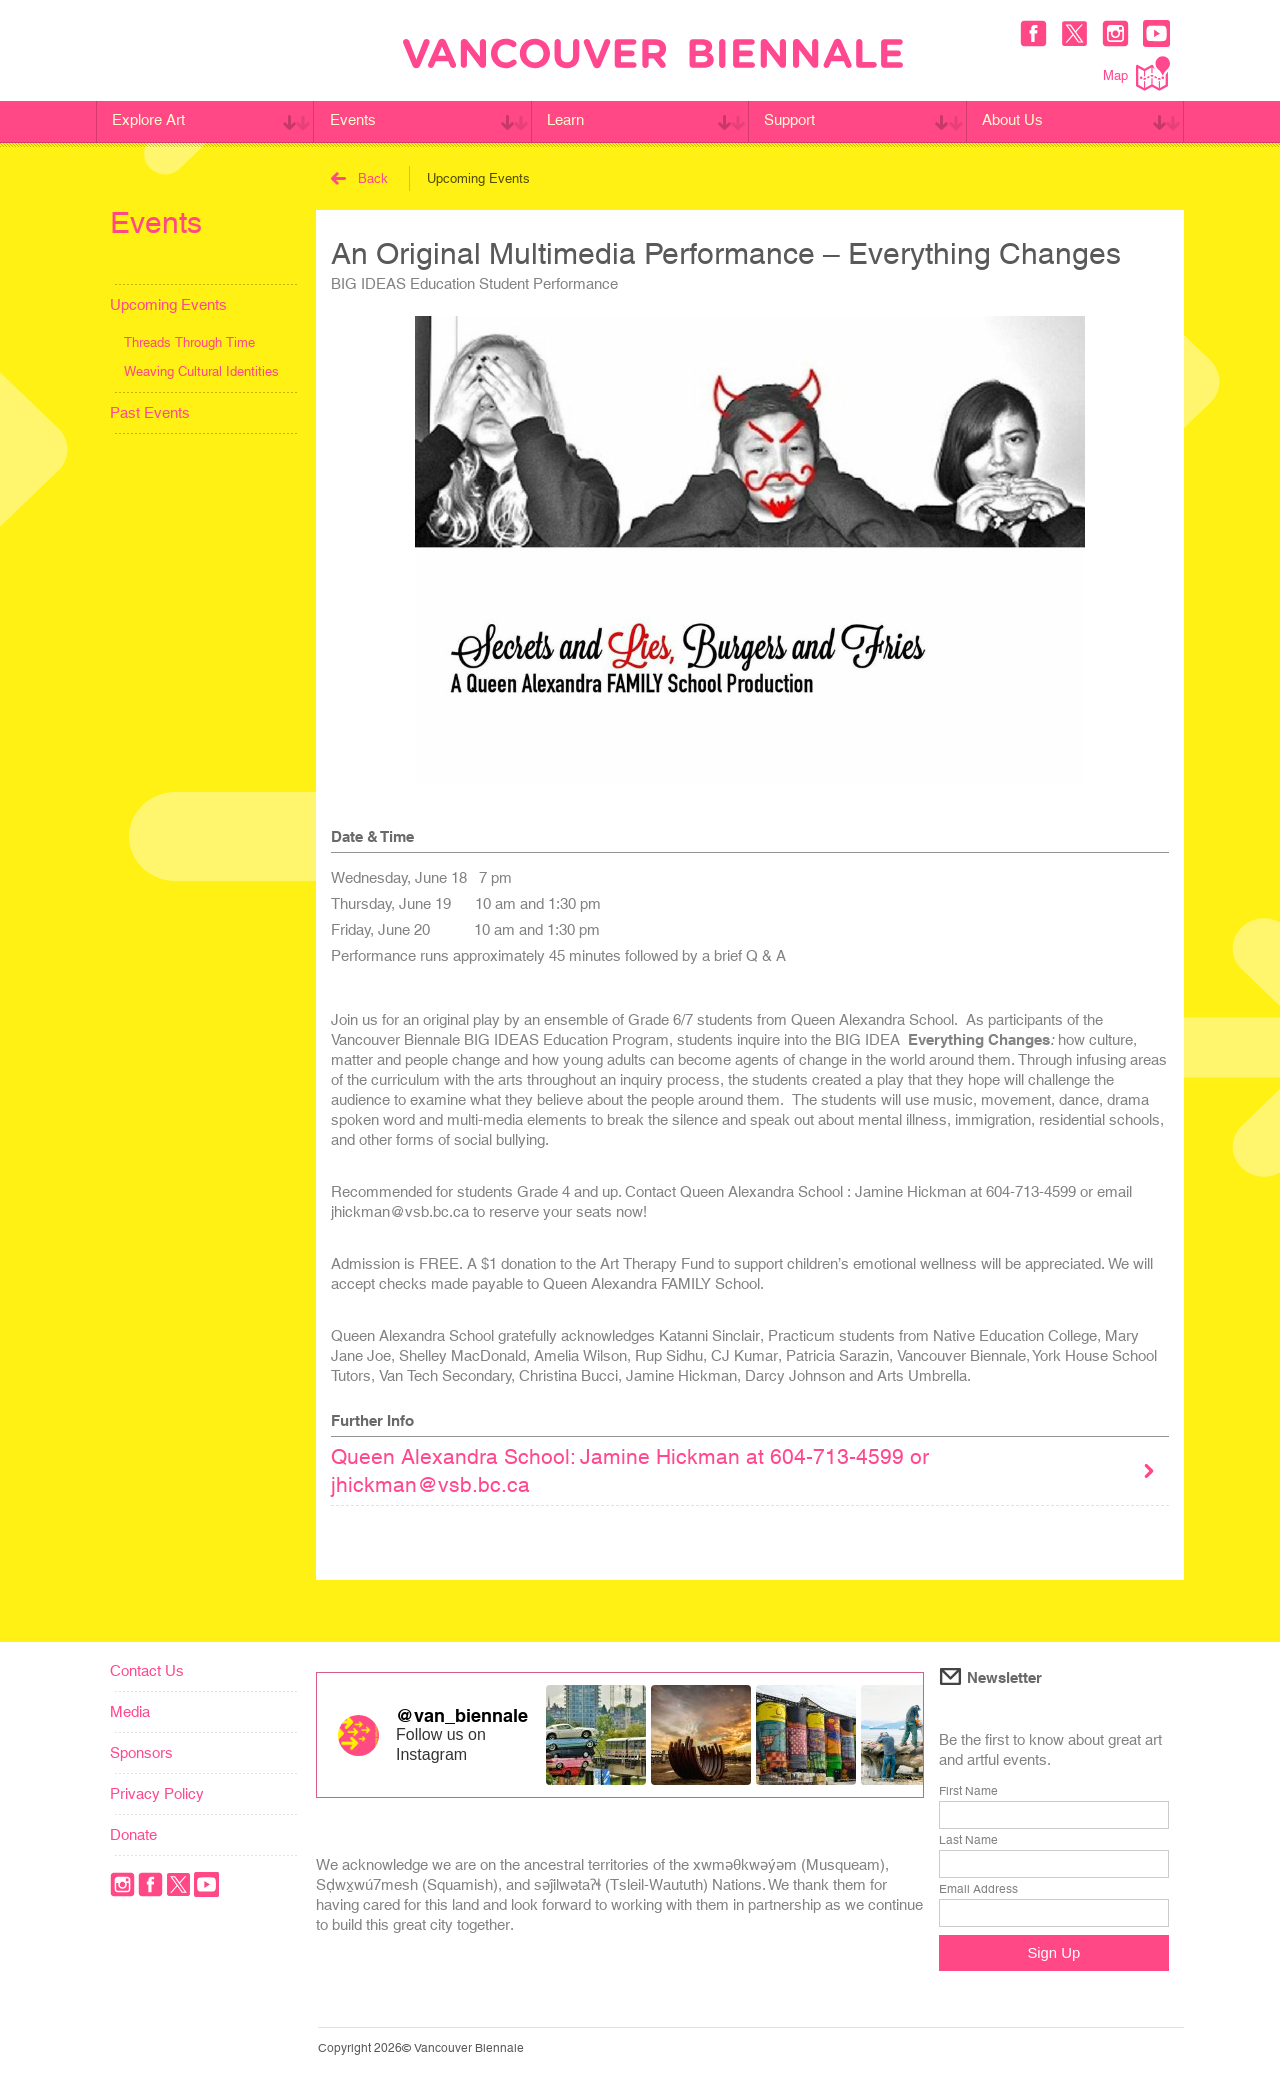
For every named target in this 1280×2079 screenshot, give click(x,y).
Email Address (978, 1889)
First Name (968, 1791)
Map (1136, 73)
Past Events (150, 412)
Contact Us (147, 1670)
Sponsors (141, 1752)
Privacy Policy (157, 1793)
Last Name (968, 1840)
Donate (133, 1834)
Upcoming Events (168, 304)
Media (130, 1711)
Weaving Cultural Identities (201, 371)
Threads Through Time (189, 342)
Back (359, 178)
